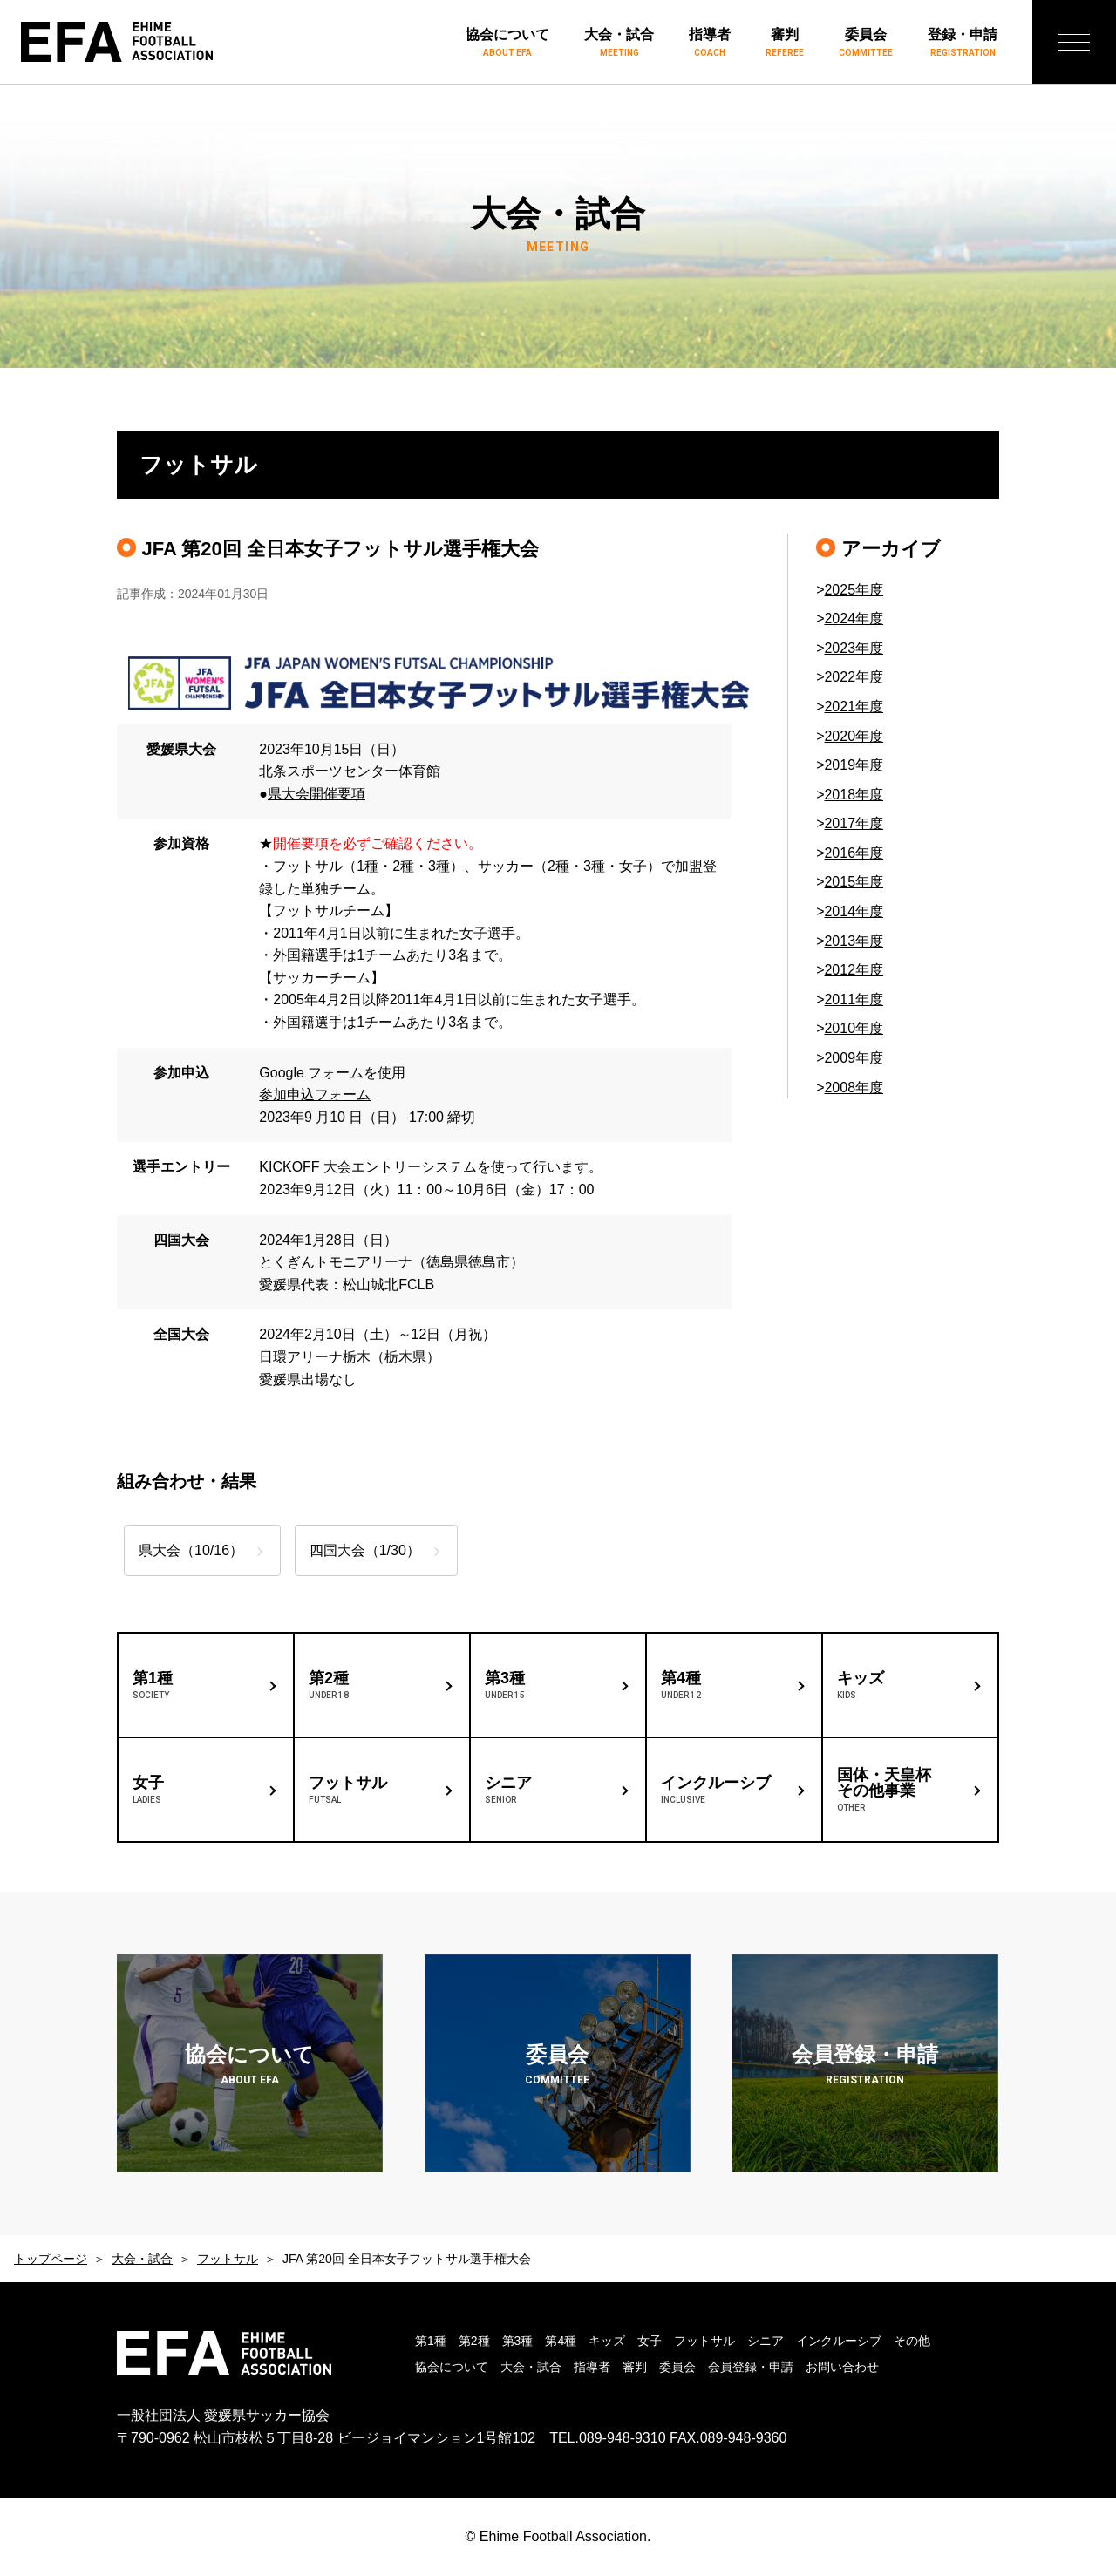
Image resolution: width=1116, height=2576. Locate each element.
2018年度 (853, 794)
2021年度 (853, 706)
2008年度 (853, 1087)
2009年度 (853, 1057)
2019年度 (853, 765)
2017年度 (853, 823)
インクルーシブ (838, 2341)
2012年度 (853, 969)
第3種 (518, 2341)
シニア (765, 2341)
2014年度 (853, 911)
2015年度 (853, 881)
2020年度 (853, 736)
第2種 (474, 2341)
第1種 (430, 2341)
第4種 (560, 2341)
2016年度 (853, 853)
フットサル (227, 2259)
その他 (912, 2341)
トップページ (50, 2259)
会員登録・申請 (750, 2367)
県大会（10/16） (191, 1550)
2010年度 (853, 1028)
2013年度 (853, 941)
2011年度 (853, 999)
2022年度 (853, 676)
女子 (649, 2341)
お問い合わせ (842, 2367)
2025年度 (853, 589)
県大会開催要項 (316, 793)
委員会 (866, 43)
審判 (785, 43)
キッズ (607, 2341)
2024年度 (853, 618)
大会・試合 (619, 43)
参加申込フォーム (315, 1094)
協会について (507, 43)
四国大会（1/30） (370, 1550)
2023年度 (853, 648)
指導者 (710, 43)
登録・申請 (962, 43)
